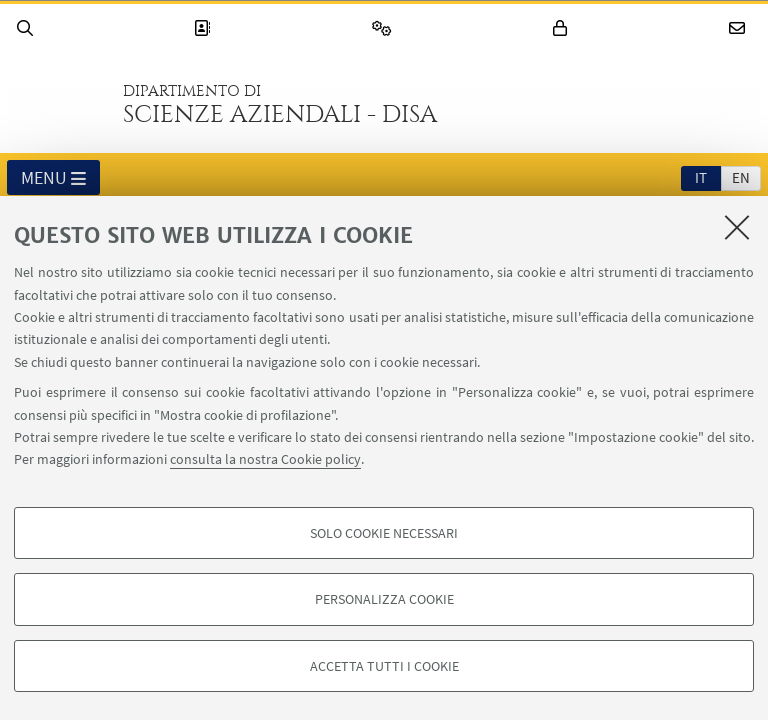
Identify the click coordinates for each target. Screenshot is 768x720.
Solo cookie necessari (384, 533)
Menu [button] (53, 179)
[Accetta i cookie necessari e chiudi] (737, 227)
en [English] (741, 177)
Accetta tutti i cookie (384, 666)
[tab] (701, 177)
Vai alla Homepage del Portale (59, 104)
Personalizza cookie (384, 599)
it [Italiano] (701, 177)
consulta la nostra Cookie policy (265, 459)
